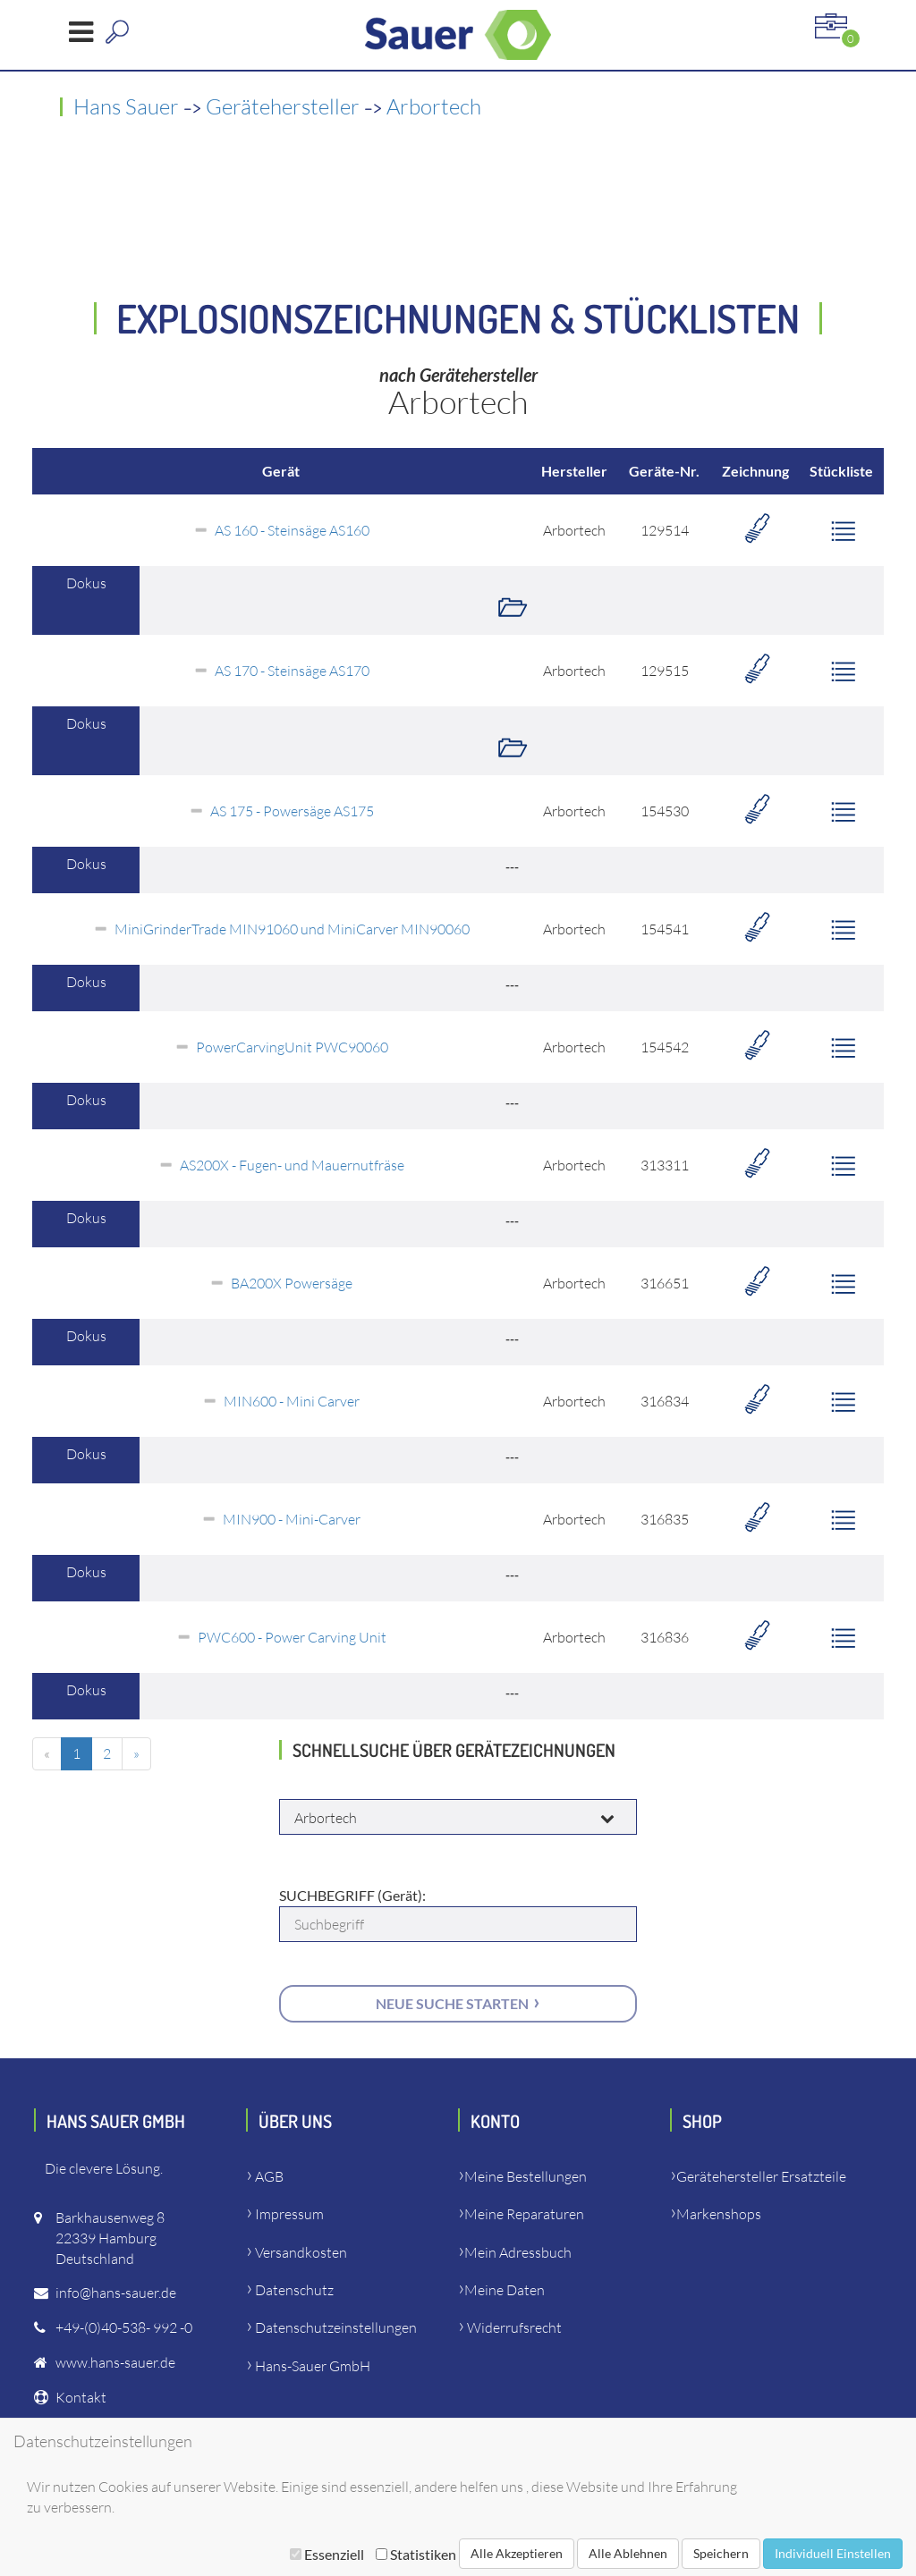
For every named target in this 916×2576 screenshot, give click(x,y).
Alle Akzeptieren (517, 2553)
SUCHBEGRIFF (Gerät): (352, 1895)
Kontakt (80, 2397)
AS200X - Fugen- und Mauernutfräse (292, 1165)
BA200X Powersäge (291, 1283)
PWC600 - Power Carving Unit (292, 1637)
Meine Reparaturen (524, 2214)
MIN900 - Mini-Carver (291, 1519)
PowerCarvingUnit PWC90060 (292, 1047)
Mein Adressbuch (518, 2252)
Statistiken (416, 2554)
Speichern (721, 2553)
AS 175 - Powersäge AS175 (292, 811)
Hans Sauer (126, 106)
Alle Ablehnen (628, 2553)
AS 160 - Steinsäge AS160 (292, 530)
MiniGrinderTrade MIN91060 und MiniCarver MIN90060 (292, 929)
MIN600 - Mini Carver (292, 1401)
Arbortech (433, 106)
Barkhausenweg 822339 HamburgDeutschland (110, 2238)
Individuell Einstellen (833, 2553)
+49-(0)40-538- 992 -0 (123, 2327)
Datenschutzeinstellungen (336, 2327)
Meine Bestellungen (525, 2176)
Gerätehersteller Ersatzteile (761, 2176)
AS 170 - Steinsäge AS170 (292, 671)
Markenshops (718, 2214)
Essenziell (327, 2554)
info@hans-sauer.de (115, 2293)
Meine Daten (504, 2290)
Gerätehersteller (283, 106)
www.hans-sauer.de (115, 2362)
